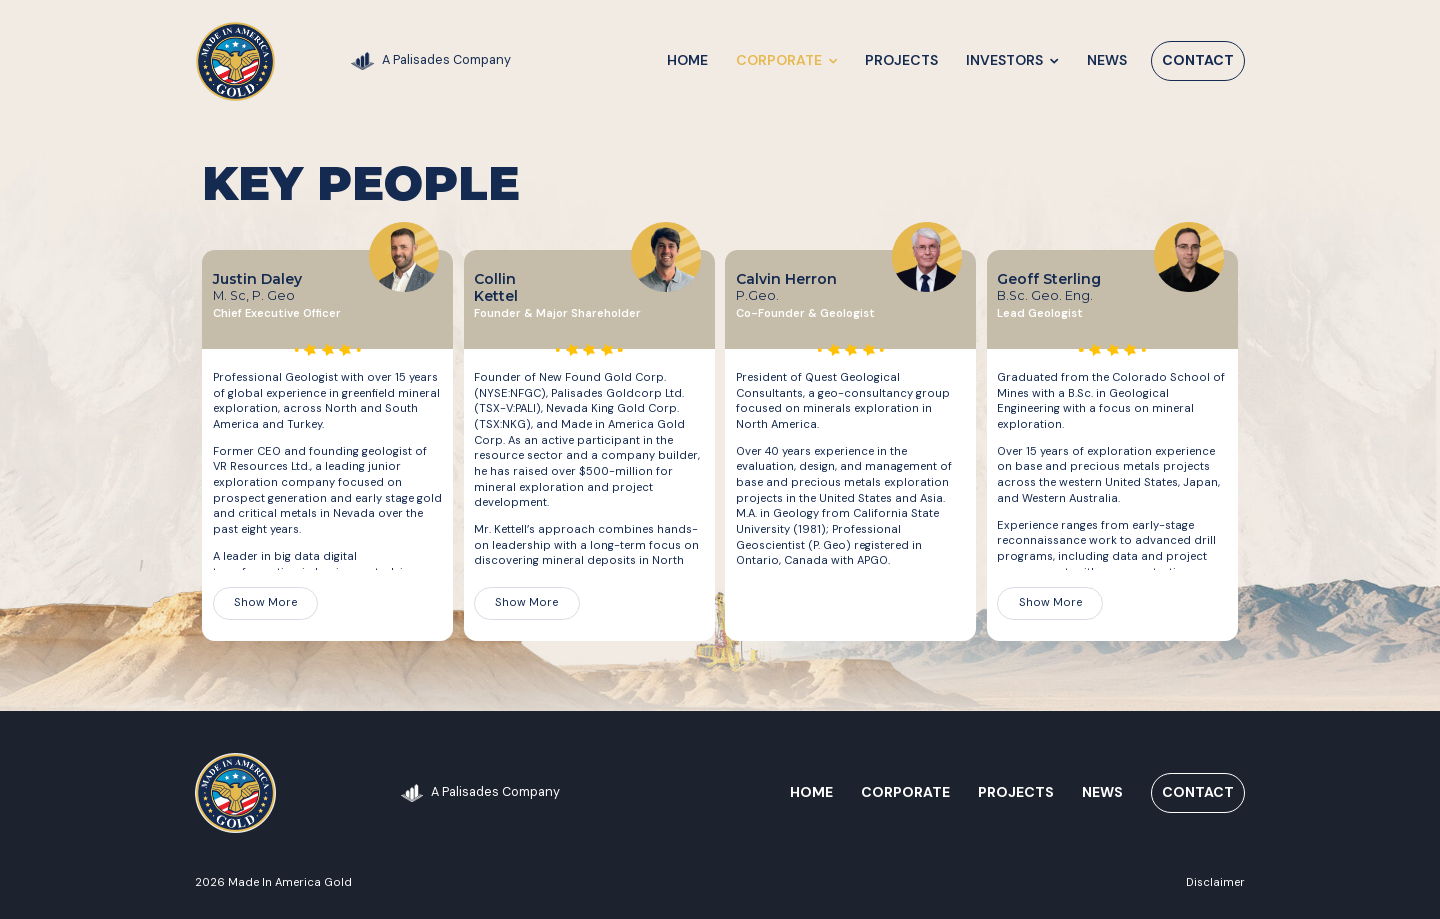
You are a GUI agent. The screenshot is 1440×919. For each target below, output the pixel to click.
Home (687, 60)
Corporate (786, 60)
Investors (1013, 60)
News (1107, 60)
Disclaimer (1215, 882)
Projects (902, 60)
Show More (265, 602)
